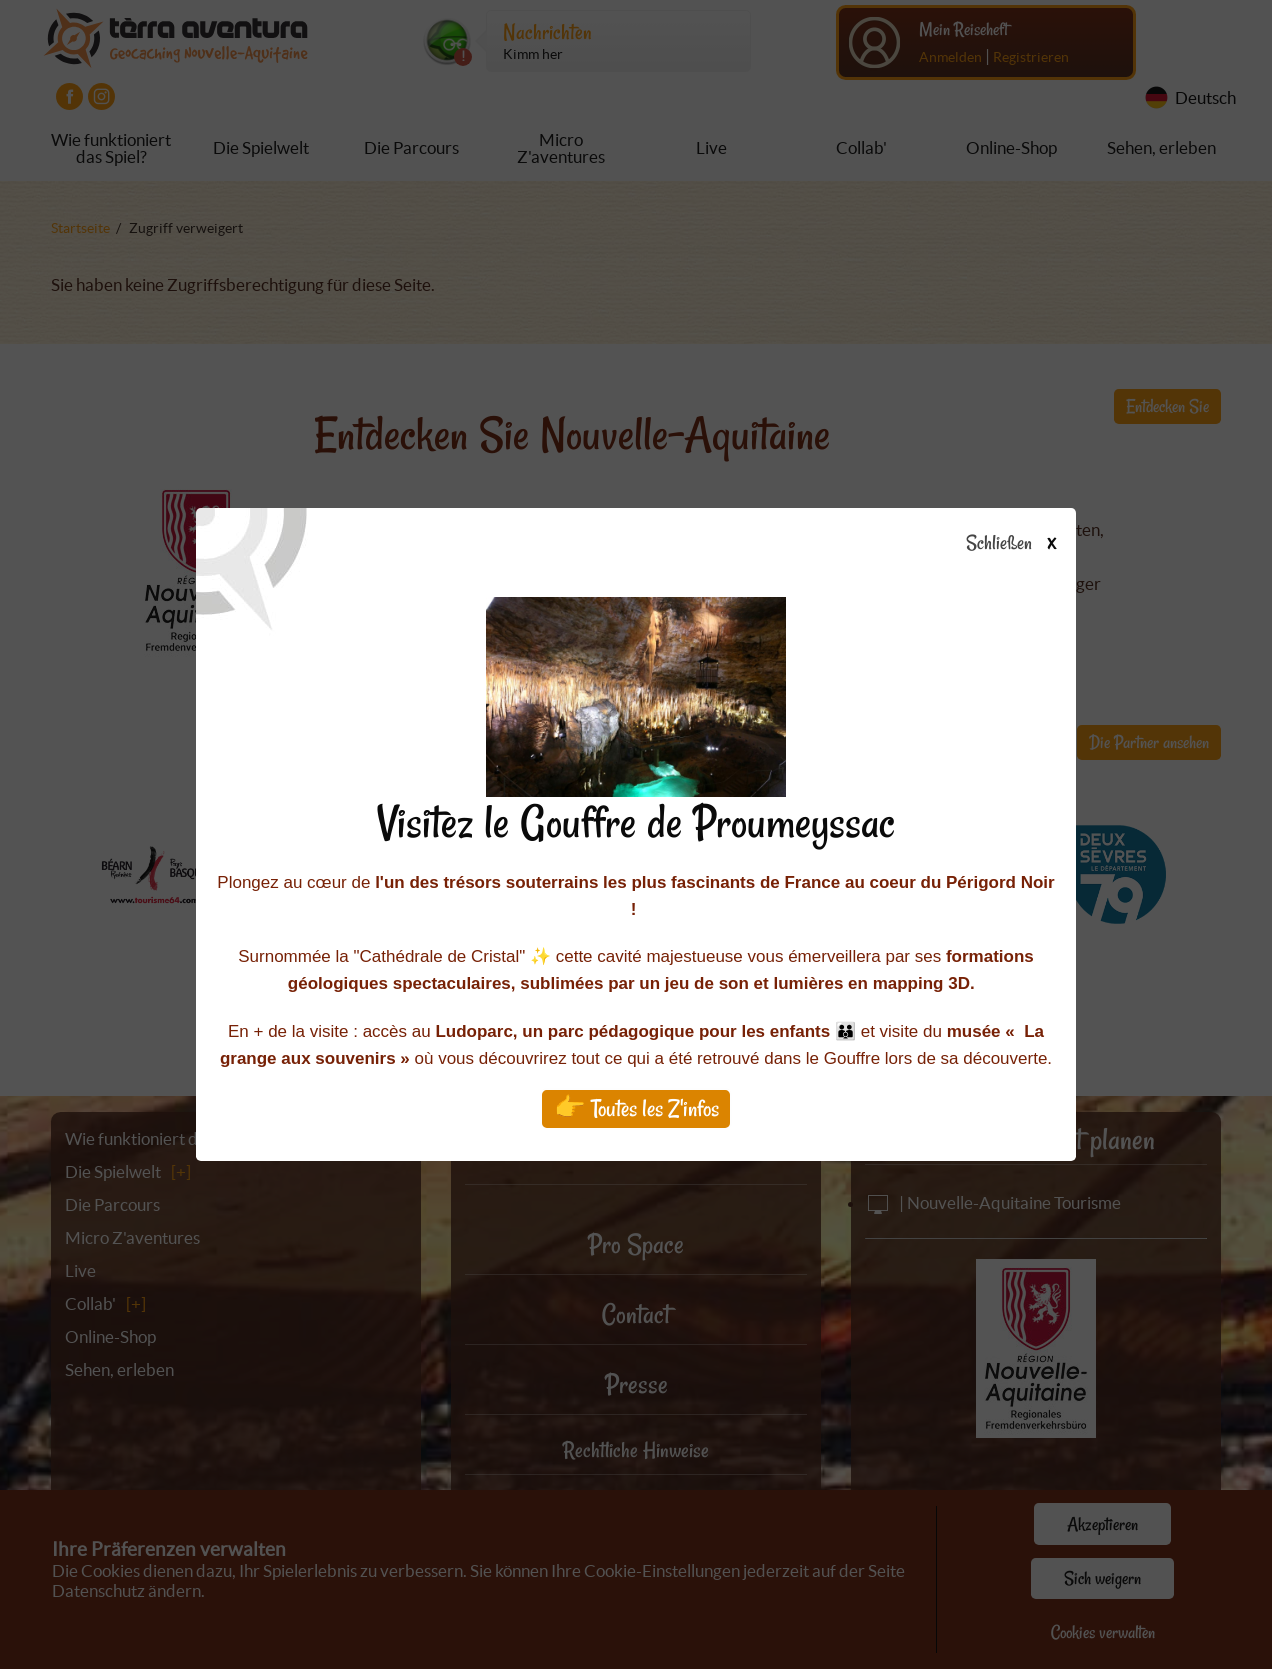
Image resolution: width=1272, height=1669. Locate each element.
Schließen (1028, 544)
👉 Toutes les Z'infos (636, 1108)
